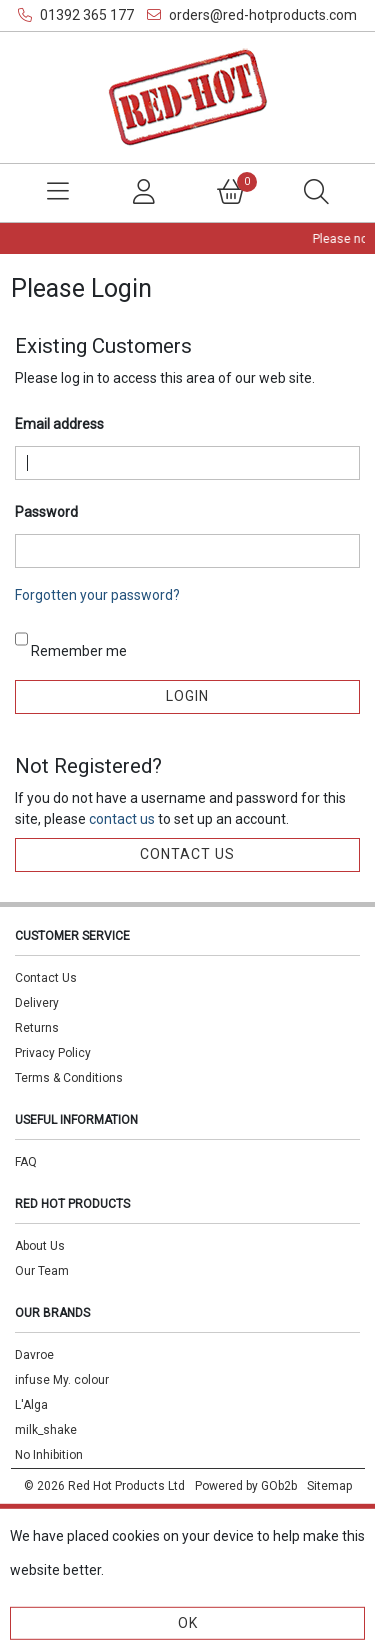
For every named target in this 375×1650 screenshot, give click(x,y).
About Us (40, 1246)
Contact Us (46, 978)
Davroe (34, 1355)
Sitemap (329, 1486)
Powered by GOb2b (246, 1486)
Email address (59, 424)
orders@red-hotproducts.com (252, 15)
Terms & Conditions (69, 1078)
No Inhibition (49, 1455)
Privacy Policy (53, 1053)
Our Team (42, 1271)
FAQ (26, 1162)
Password (46, 512)
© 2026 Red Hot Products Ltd (104, 1486)
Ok (188, 1623)
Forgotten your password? (97, 595)
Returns (37, 1028)
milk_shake (46, 1430)
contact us (123, 819)
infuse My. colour (62, 1380)
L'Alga (31, 1405)
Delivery (37, 1003)
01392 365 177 (76, 15)
